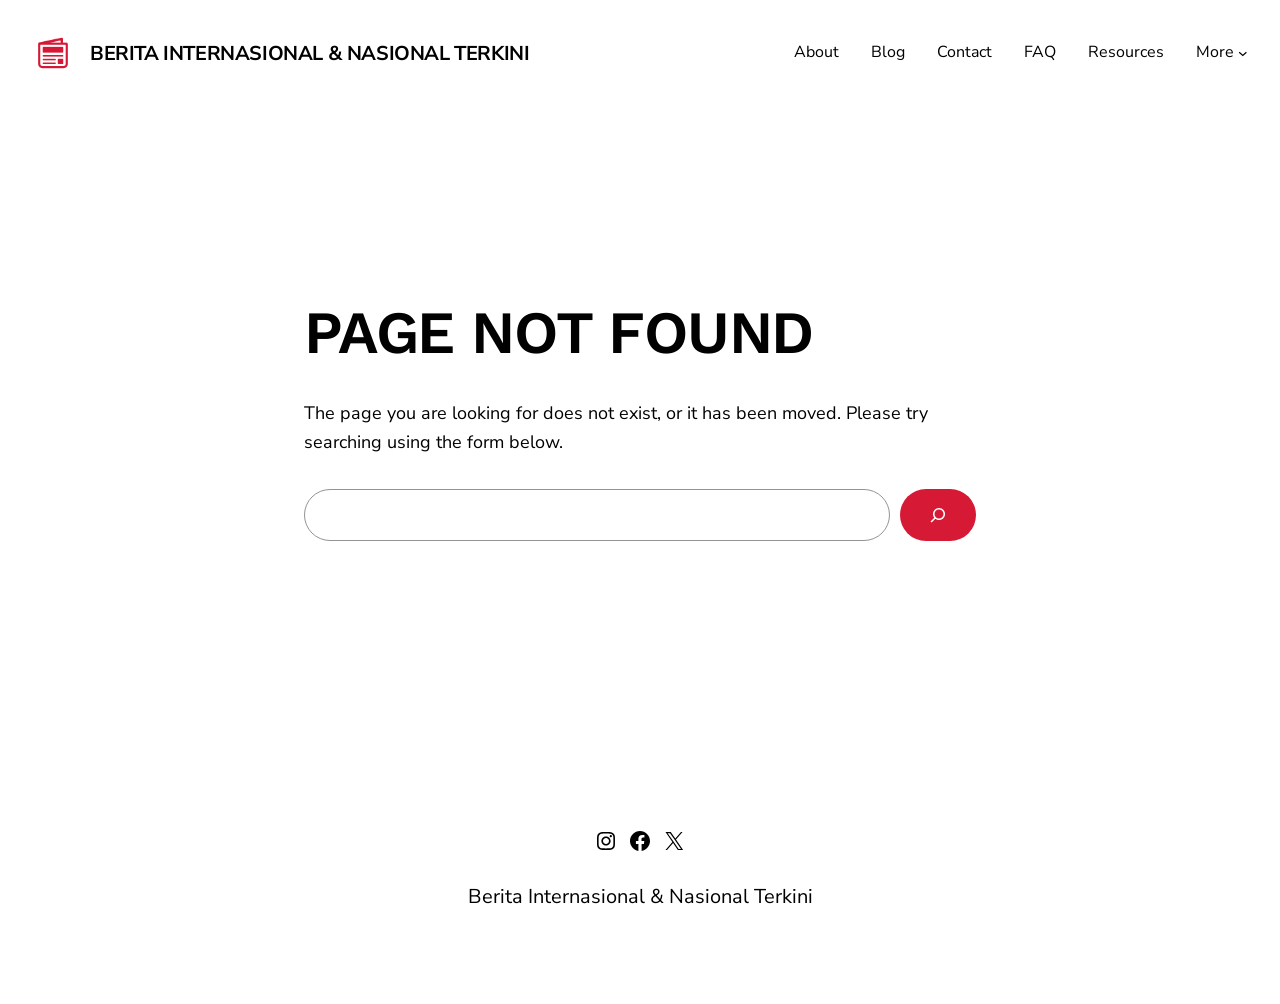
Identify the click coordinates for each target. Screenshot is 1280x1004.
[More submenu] (1243, 53)
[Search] (938, 515)
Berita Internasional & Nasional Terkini (309, 53)
